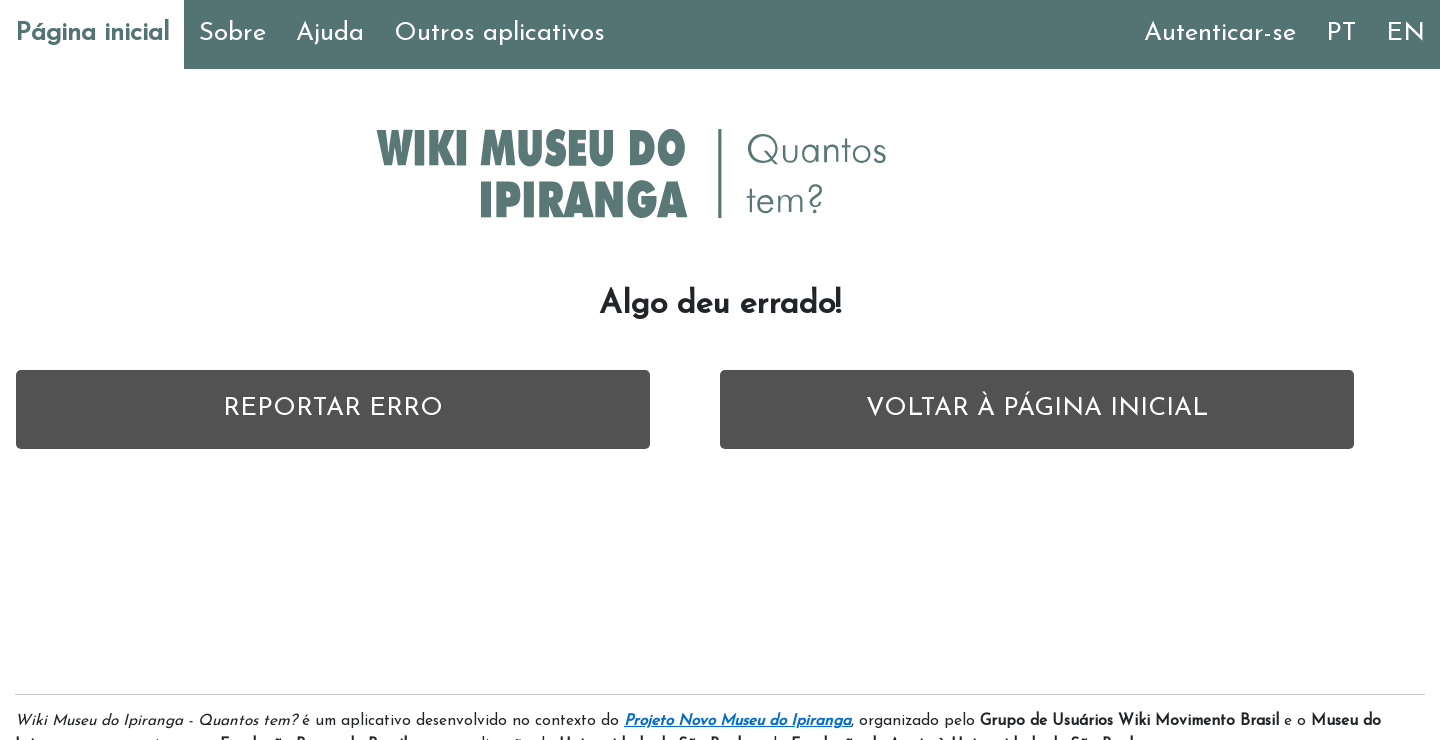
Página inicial (92, 33)
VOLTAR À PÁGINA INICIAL (1037, 408)
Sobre (232, 33)
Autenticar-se (1220, 33)
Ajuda (330, 33)
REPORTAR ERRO (333, 408)
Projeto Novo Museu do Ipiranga (737, 721)
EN (1405, 33)
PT (1341, 33)
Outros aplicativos (499, 33)
